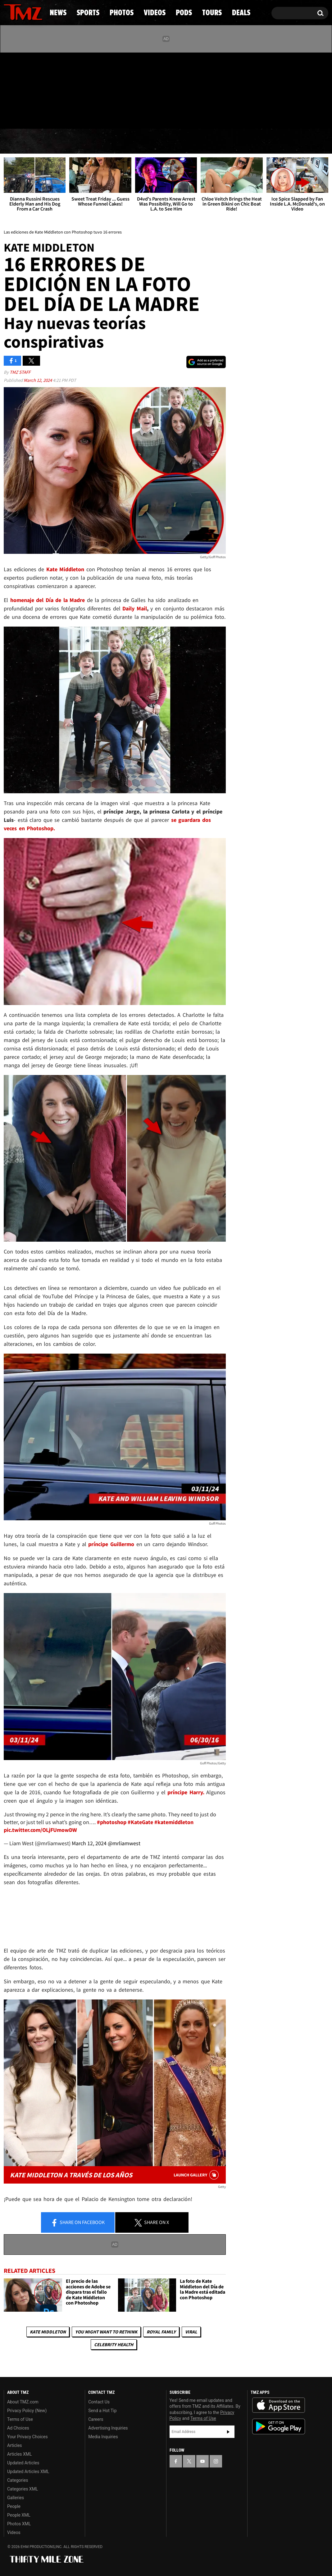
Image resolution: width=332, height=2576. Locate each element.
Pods (213, 141)
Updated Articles (23, 2462)
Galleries (15, 2497)
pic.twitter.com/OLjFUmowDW (40, 1829)
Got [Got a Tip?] (23, 116)
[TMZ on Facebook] (9, 89)
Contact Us (99, 2401)
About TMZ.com (23, 2401)
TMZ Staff (20, 372)
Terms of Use (20, 2419)
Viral (191, 2332)
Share (78, 2222)
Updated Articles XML (28, 2471)
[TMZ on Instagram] (40, 89)
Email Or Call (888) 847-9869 (75, 116)
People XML (18, 2515)
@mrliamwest (124, 1843)
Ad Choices (18, 2427)
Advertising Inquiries (108, 2427)
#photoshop (111, 1822)
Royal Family (161, 2332)
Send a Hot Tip (102, 2410)
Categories (17, 2480)
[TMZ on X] (18, 89)
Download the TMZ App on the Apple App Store (278, 2405)
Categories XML (22, 2488)
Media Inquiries (103, 2436)
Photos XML (19, 2523)
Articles (14, 2445)
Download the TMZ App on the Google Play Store (278, 2427)
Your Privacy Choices (27, 2436)
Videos (168, 141)
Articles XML (19, 2454)
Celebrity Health (113, 2344)
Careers (95, 2419)
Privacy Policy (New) (27, 2410)
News (18, 141)
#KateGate (140, 1822)
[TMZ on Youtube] (28, 89)
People (13, 2506)
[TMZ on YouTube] (202, 2461)
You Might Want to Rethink (106, 2332)
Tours (257, 141)
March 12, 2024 (38, 380)
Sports (65, 141)
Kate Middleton (48, 2332)
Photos (117, 141)
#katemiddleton (173, 1822)
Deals (302, 141)
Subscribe (228, 2431)
